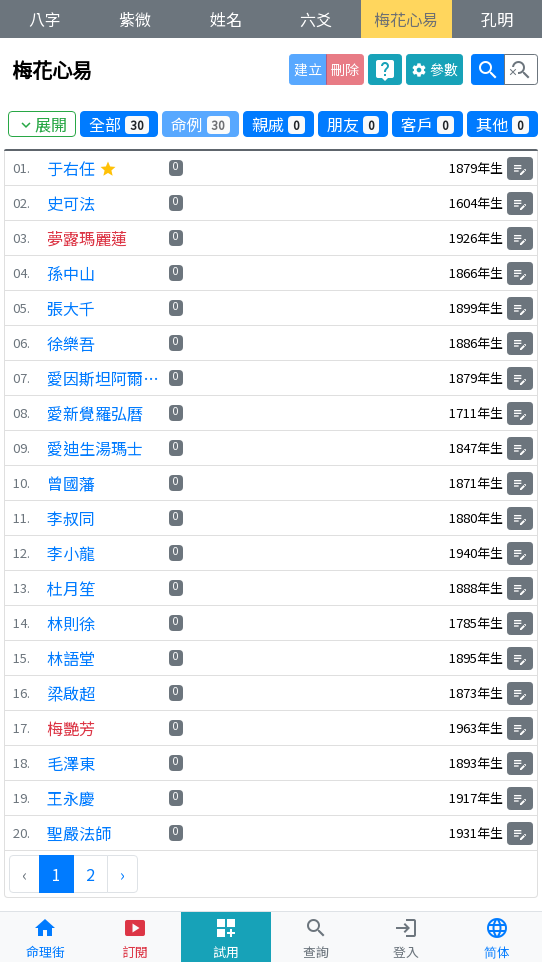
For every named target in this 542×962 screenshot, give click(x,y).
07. (21, 378)
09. (21, 448)
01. (21, 168)
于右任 (82, 168)
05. (21, 308)
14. (21, 623)
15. (21, 658)
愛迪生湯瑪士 (95, 448)
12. (21, 553)
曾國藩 (71, 483)
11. (21, 518)
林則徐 (71, 623)
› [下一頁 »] (122, 874)
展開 (42, 124)
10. (21, 483)
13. (21, 588)
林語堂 (71, 658)
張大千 (71, 308)
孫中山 (71, 273)
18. (21, 763)
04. (21, 273)
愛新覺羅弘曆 (95, 413)
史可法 (71, 203)
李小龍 (71, 553)
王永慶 (71, 798)
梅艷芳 (71, 728)
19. (21, 798)
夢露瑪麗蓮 (87, 238)
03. (21, 238)
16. (21, 693)
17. (21, 728)
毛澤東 (71, 763)
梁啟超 (71, 693)
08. (21, 413)
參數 (434, 69)
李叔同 (71, 518)
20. (21, 833)
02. (21, 203)
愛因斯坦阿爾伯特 (106, 378)
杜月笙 (71, 588)
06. (21, 343)
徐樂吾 (71, 343)
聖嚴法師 (79, 833)
